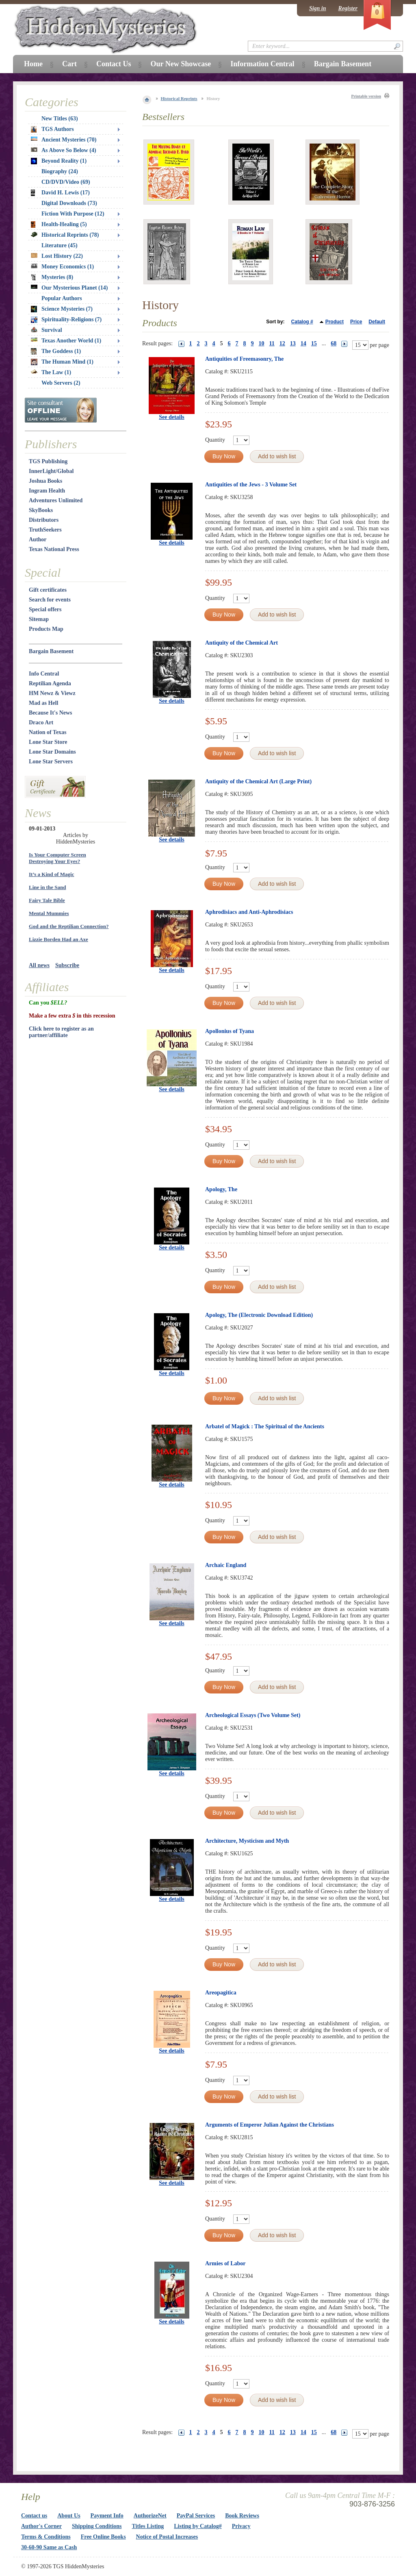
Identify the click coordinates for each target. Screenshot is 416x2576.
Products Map (46, 629)
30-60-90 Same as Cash (49, 2547)
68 (333, 343)
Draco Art (41, 722)
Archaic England (225, 1565)
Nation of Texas (48, 732)
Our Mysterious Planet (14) (69, 288)
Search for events (50, 600)
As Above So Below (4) (63, 150)
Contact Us (113, 64)
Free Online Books (103, 2537)
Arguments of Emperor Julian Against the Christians (269, 2125)
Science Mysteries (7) (62, 309)
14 (303, 343)
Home (33, 64)
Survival (46, 330)
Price (356, 322)
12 (282, 343)
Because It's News (50, 713)
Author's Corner (41, 2526)
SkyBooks (41, 510)
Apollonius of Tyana (229, 1031)
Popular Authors (61, 298)
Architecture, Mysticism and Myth (247, 1841)
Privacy (241, 2526)
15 (314, 343)
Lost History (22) (57, 256)
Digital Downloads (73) (69, 203)
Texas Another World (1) (66, 341)
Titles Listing (148, 2526)
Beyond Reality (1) (59, 161)
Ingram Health (47, 491)
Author (38, 539)
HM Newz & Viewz (52, 693)
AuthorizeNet (150, 2516)
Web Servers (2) (60, 383)
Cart (69, 64)
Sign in (317, 8)
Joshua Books (45, 481)
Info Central (44, 674)
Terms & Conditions (46, 2537)
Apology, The (221, 1189)
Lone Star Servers (51, 761)
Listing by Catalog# (197, 2526)
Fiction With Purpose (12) (72, 214)
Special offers (45, 609)
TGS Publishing (48, 461)
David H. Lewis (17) (60, 193)
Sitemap (39, 619)
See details (171, 417)
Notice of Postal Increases (167, 2537)
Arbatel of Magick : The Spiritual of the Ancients (264, 1426)
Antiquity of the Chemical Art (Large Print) (258, 781)
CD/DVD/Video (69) (65, 182)
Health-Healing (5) (59, 224)
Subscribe (67, 965)
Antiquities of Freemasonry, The (244, 359)
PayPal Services (196, 2516)
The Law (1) (51, 372)
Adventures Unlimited (55, 500)
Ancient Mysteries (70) (63, 140)
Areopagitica (220, 1993)
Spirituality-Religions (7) (66, 319)
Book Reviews (242, 2516)
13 (293, 343)
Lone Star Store (48, 742)
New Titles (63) (59, 119)
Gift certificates (48, 590)
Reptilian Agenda (50, 683)
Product (334, 322)
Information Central (262, 64)
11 (272, 343)
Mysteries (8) (52, 277)
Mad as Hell (43, 703)
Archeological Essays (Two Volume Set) (252, 1715)
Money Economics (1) (62, 267)
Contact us (34, 2516)
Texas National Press (54, 549)
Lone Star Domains (52, 752)
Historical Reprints (179, 98)
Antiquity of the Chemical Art (241, 643)
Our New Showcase (180, 64)
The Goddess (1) (56, 351)
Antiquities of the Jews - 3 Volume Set (251, 485)
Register (348, 8)
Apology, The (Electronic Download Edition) (259, 1315)
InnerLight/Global (51, 471)
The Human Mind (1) (62, 362)
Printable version (366, 96)
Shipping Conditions (97, 2526)
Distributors (43, 520)
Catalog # (302, 322)
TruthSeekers (45, 530)
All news (39, 965)
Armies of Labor (225, 2263)
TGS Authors (52, 129)
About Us (68, 2516)
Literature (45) (59, 245)
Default (376, 322)
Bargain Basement (51, 651)
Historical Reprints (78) (65, 235)
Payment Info (107, 2516)
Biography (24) (59, 171)
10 (261, 343)
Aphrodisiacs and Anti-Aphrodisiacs (249, 912)
